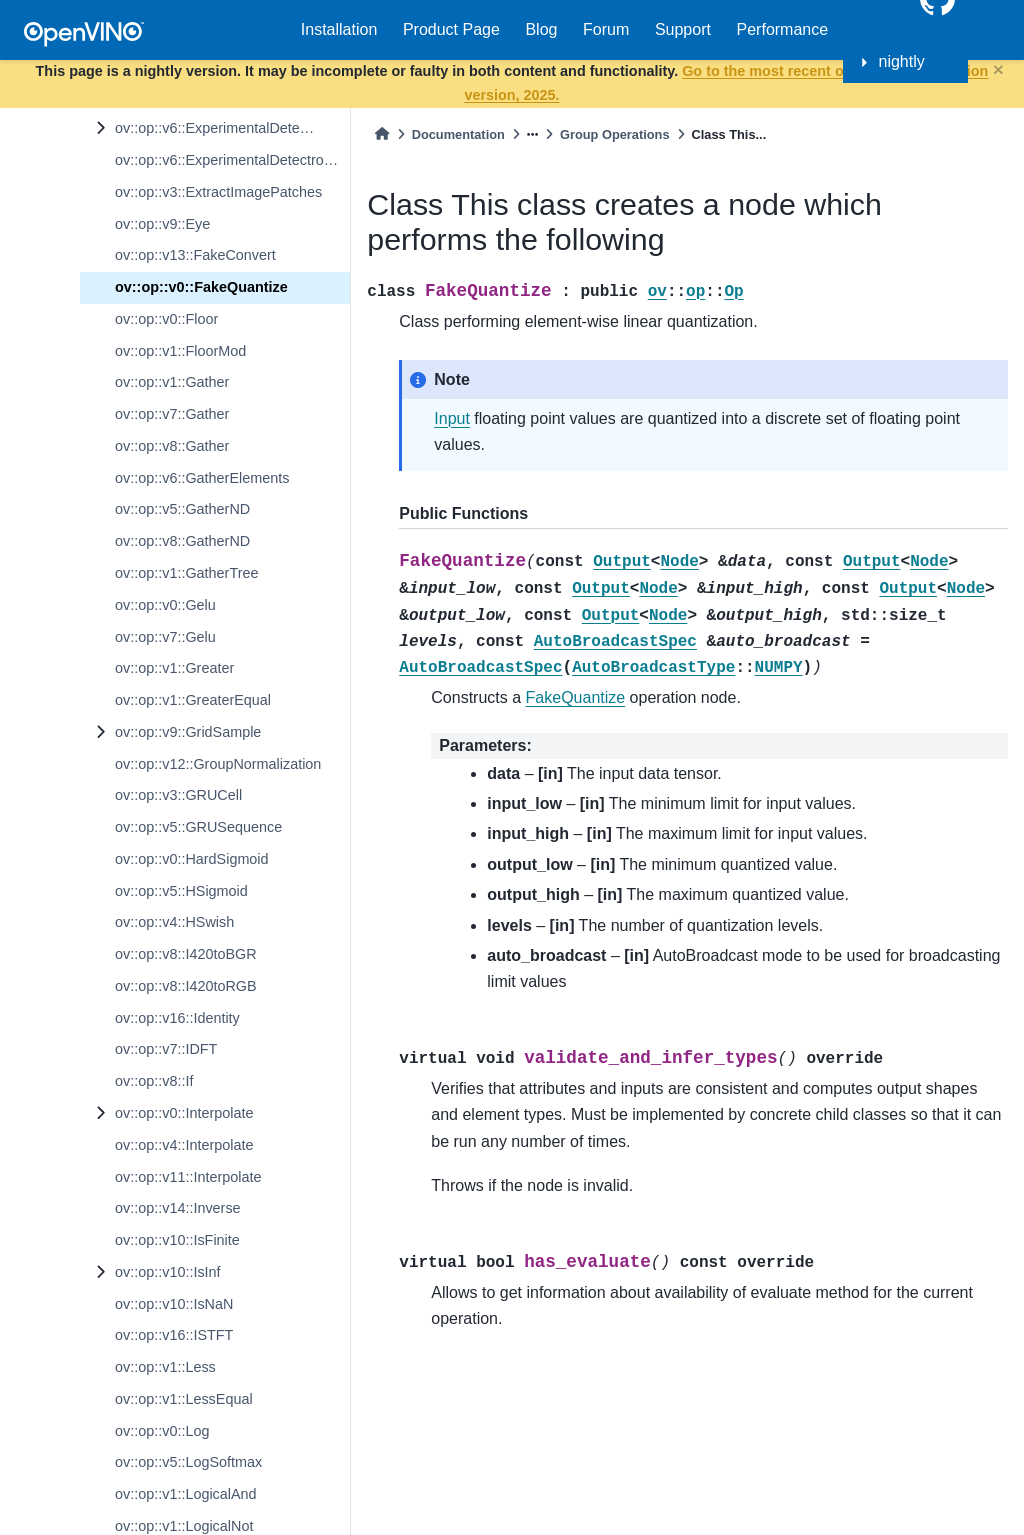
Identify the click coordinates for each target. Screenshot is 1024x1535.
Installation (339, 29)
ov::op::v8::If (154, 1081)
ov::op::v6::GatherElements (202, 478)
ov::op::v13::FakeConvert (195, 255)
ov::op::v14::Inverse (178, 1208)
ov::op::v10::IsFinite (177, 1240)
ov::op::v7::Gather (172, 414)
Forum (606, 29)
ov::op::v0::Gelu (165, 605)
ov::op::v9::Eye (162, 224)
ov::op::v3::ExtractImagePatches (218, 192)
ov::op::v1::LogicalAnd (186, 1494)
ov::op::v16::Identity (177, 1018)
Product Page (451, 29)
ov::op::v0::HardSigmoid (192, 859)
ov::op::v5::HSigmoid (181, 891)
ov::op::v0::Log (162, 1431)
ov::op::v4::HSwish (174, 922)
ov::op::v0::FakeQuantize (201, 287)
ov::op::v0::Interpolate (184, 1113)
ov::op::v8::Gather (172, 446)
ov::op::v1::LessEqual (184, 1399)
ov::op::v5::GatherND (182, 509)
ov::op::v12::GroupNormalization (218, 764)
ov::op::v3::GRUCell (178, 795)
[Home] (382, 134)
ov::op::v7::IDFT (166, 1049)
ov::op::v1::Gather (172, 382)
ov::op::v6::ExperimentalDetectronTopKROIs (232, 160)
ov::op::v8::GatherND (182, 541)
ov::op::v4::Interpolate (184, 1145)
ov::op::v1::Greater (174, 668)
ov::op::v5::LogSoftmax (188, 1462)
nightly (902, 61)
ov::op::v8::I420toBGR (186, 954)
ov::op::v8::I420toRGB (186, 986)
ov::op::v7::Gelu (165, 637)
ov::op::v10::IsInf (168, 1272)
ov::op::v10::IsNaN (174, 1304)
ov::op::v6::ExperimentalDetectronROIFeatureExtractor (232, 128)
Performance (783, 29)
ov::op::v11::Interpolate (188, 1177)
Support (683, 29)
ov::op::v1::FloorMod (180, 351)
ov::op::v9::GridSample (188, 732)
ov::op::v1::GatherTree (186, 573)
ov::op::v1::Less (165, 1367)
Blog (541, 29)
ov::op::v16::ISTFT (174, 1335)
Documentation (458, 134)
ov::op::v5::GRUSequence (198, 827)
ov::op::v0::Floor (166, 319)
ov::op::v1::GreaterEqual (193, 700)
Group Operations (615, 134)
